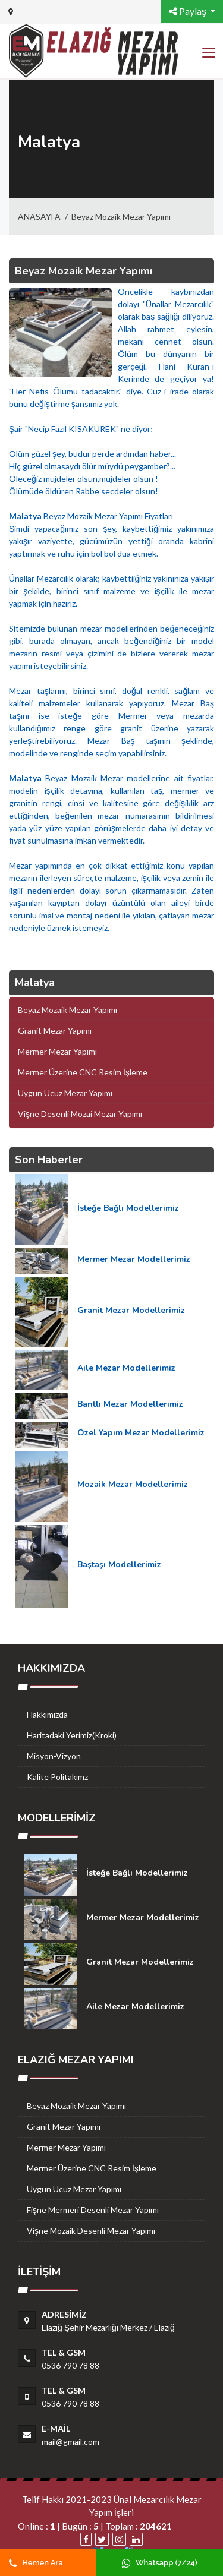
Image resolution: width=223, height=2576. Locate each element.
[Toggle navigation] (208, 53)
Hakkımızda (47, 1714)
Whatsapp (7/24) (159, 2562)
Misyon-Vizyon (54, 1756)
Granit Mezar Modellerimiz (131, 1310)
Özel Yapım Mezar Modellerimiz (141, 1432)
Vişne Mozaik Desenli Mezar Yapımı (91, 2230)
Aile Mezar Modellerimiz (126, 1368)
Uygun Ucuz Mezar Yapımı (74, 2189)
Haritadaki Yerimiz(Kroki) (72, 1735)
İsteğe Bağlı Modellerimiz (128, 1208)
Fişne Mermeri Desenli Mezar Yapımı (93, 2210)
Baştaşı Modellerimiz (119, 1564)
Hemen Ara (36, 2562)
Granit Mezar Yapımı (63, 2127)
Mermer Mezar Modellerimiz (133, 1259)
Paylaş (188, 11)
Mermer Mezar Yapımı (66, 2147)
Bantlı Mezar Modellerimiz (130, 1404)
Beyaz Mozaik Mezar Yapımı (121, 216)
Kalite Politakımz (57, 1777)
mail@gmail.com (70, 2441)
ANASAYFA (39, 216)
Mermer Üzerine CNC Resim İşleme (91, 2168)
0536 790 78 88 (70, 2365)
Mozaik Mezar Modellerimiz (132, 1484)
